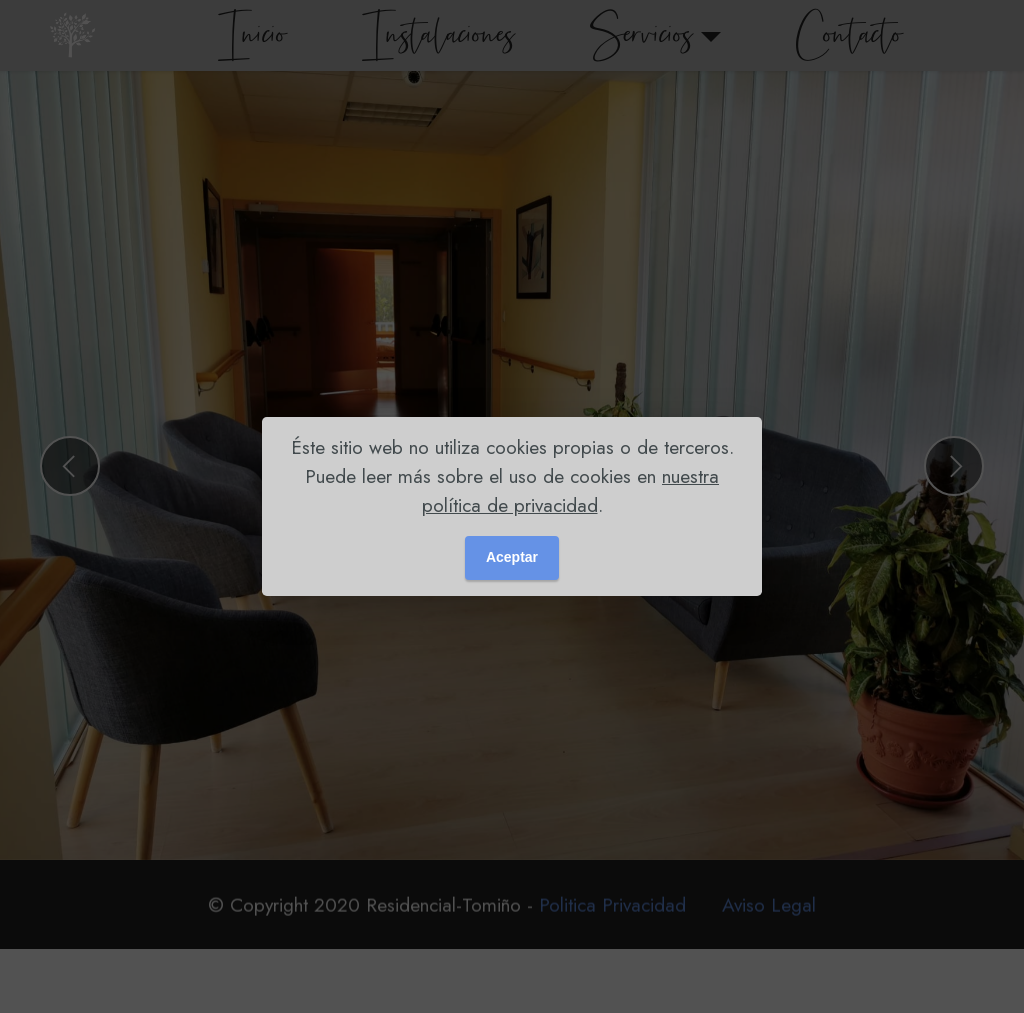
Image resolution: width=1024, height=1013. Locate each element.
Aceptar (512, 557)
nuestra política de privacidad (571, 490)
